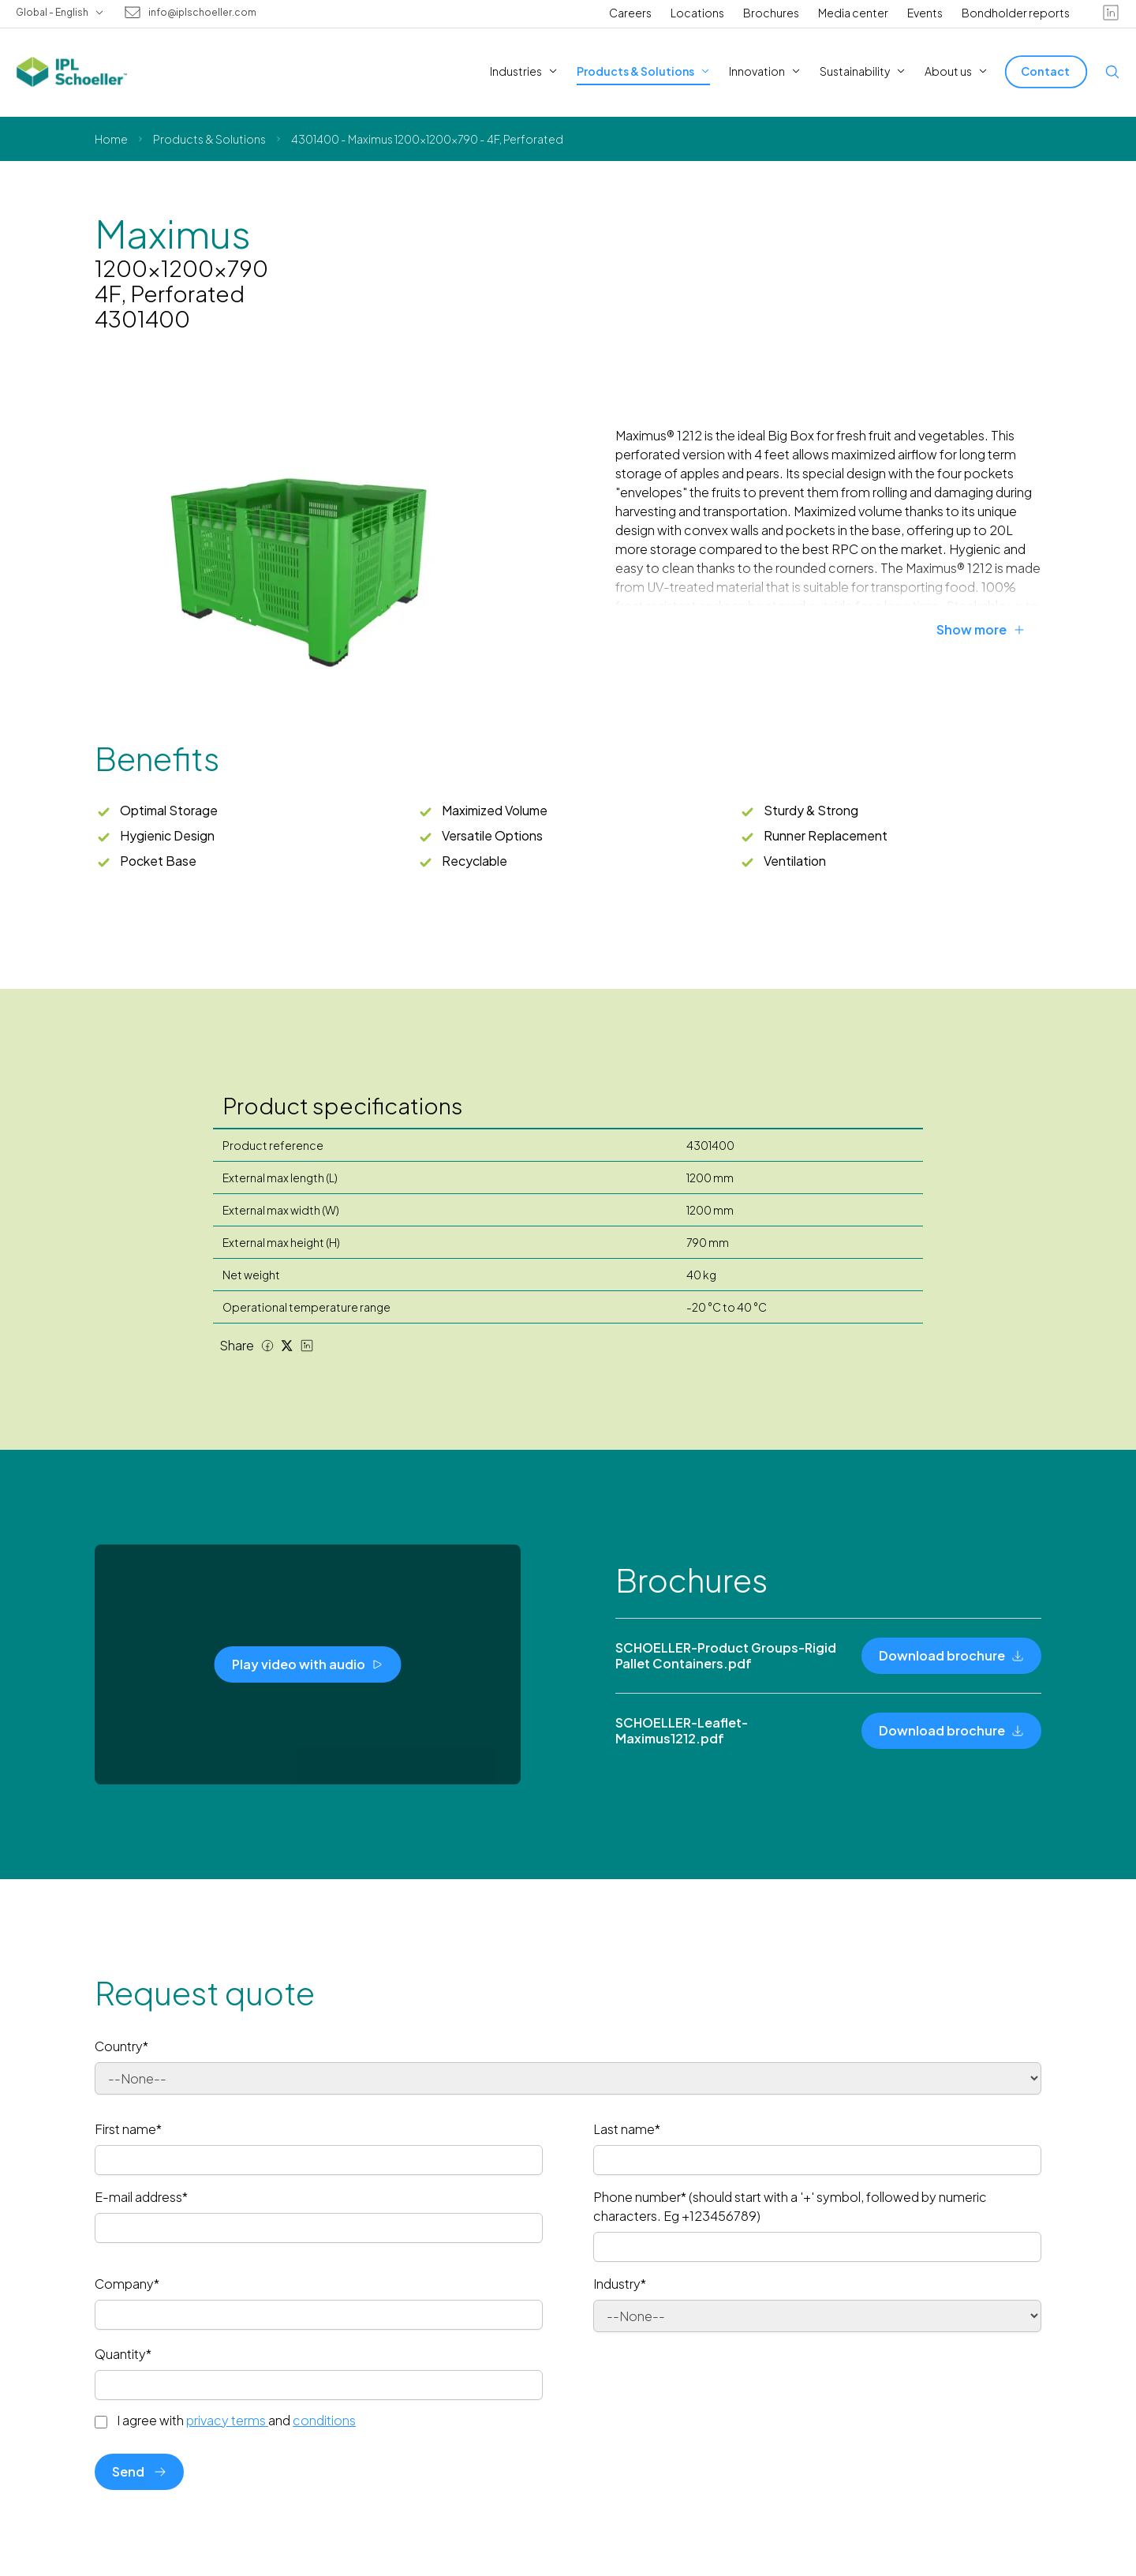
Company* (127, 2283)
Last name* (626, 2129)
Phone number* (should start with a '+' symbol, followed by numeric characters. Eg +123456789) (790, 2206)
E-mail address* (141, 2196)
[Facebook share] (267, 1346)
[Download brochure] (951, 1656)
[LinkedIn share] (307, 1346)
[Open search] (1112, 72)
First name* (128, 2129)
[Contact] (1046, 71)
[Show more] (988, 630)
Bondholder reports (1016, 13)
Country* (121, 2046)
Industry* (619, 2283)
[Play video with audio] (308, 1664)
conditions (324, 2420)
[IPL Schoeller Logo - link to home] (72, 71)
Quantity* (123, 2354)
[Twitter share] (287, 1345)
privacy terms (227, 2420)
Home (111, 139)
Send (139, 2471)
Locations (697, 13)
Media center (853, 13)
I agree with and (236, 2420)
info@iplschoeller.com (202, 12)
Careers (630, 13)
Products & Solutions (209, 139)
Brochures (771, 13)
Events (925, 13)
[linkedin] (1110, 12)
